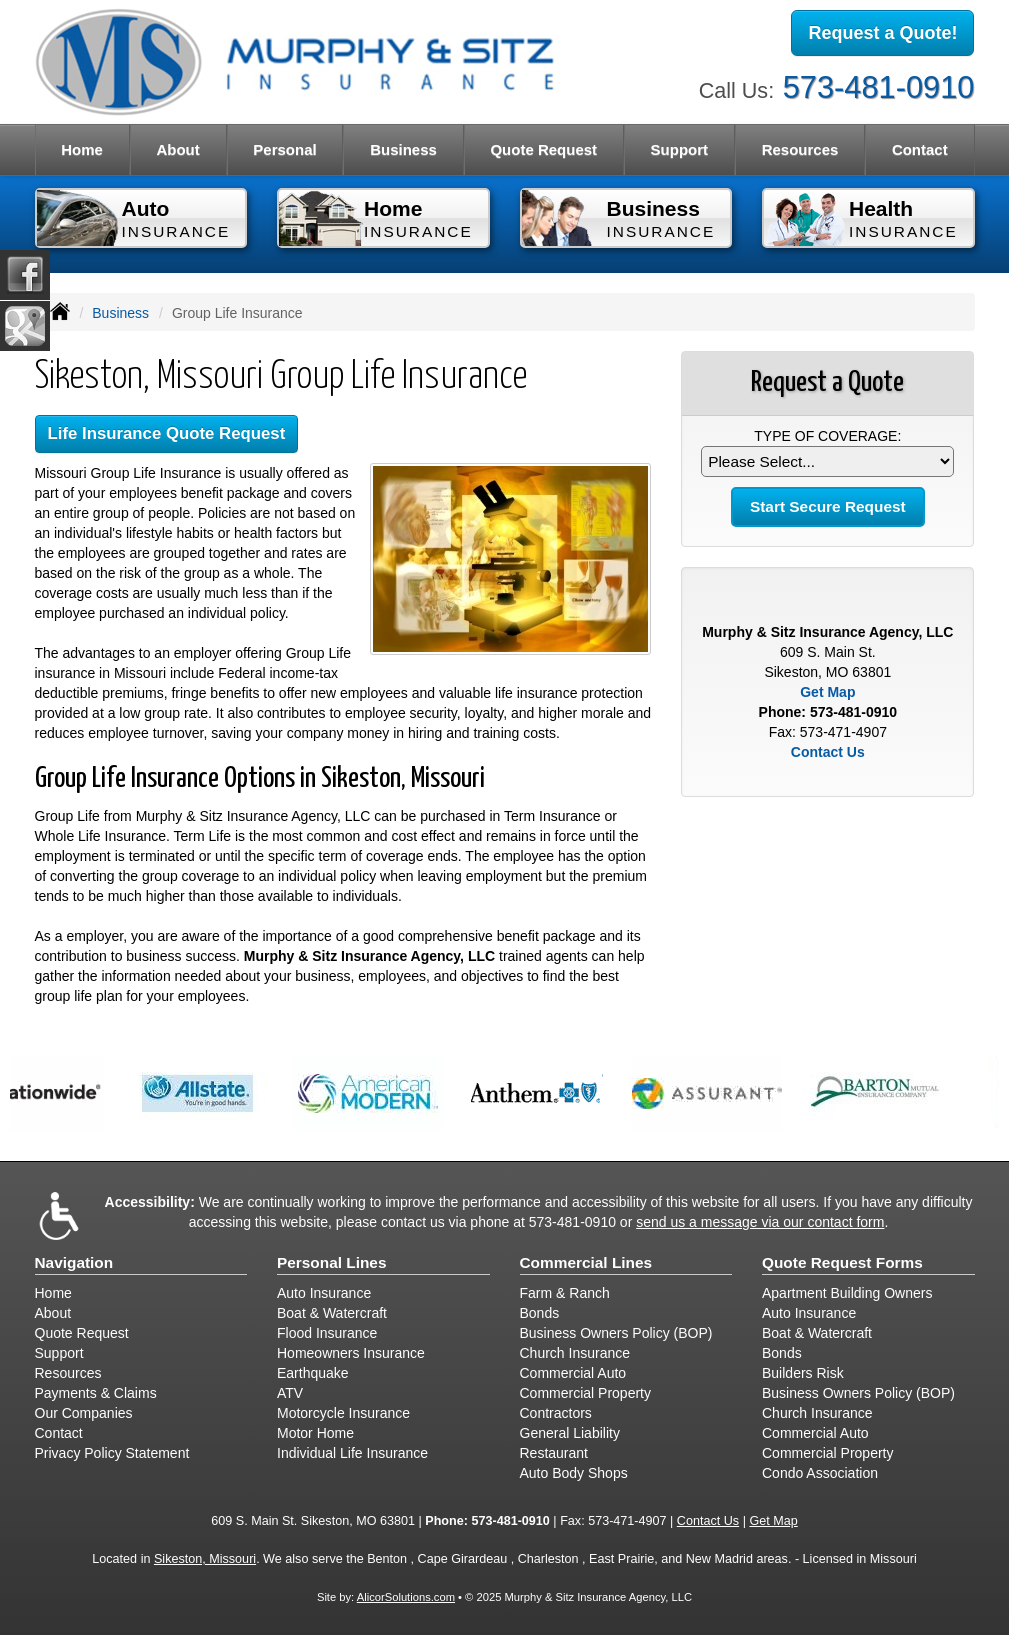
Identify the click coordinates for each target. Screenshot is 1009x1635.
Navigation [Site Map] (74, 1262)
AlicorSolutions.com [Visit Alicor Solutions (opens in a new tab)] (406, 1597)
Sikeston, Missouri (205, 1559)
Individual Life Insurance (352, 1453)
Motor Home (315, 1433)
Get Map (827, 692)
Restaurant (554, 1453)
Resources (68, 1373)
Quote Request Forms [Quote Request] (842, 1262)
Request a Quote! (882, 33)
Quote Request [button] (543, 149)
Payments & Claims (96, 1393)
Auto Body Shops (574, 1473)
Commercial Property (585, 1393)
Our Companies (84, 1413)
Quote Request (82, 1333)
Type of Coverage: (827, 436)
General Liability (570, 1433)
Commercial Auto (573, 1373)
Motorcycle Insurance (343, 1413)
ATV (290, 1393)
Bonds (540, 1313)
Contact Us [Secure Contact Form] (828, 752)
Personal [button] (284, 149)
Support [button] (680, 149)
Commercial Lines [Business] (586, 1262)
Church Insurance (575, 1353)
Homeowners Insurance (351, 1353)
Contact (920, 149)
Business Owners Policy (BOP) (616, 1333)
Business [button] (403, 149)
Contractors (556, 1413)
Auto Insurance (324, 1293)
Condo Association (820, 1473)
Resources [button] (800, 149)
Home (82, 149)
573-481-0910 (879, 87)
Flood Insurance (327, 1333)
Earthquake (313, 1373)
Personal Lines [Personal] (332, 1262)
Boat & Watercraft (332, 1313)
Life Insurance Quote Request (167, 433)
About (177, 149)
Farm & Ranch (565, 1293)
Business (120, 313)
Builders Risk (803, 1373)
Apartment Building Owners (847, 1293)
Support (59, 1353)
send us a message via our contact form (760, 1222)
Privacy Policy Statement (112, 1453)
